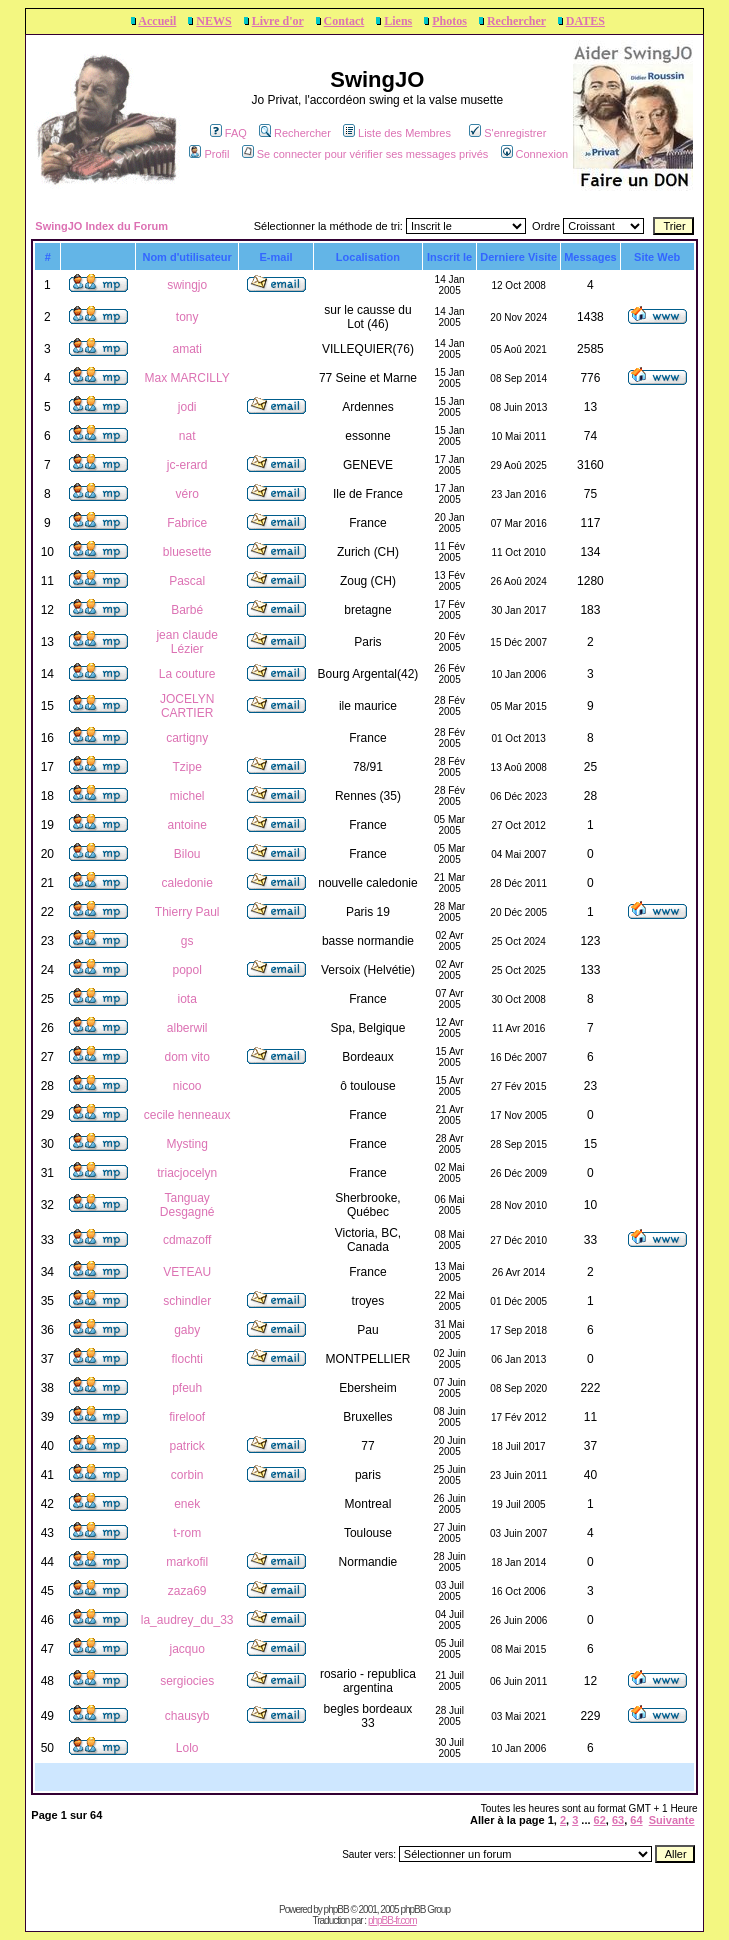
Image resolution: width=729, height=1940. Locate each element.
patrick (186, 1446)
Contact (344, 21)
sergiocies (187, 1681)
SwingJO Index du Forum (101, 226)
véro (186, 494)
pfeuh (187, 1388)
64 (636, 1820)
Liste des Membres (397, 133)
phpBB (336, 1909)
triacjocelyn (187, 1173)
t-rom (187, 1533)
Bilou (187, 854)
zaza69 (187, 1591)
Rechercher (516, 21)
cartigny (187, 738)
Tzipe (186, 767)
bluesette (187, 552)
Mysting (186, 1144)
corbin (187, 1475)
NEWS (213, 21)
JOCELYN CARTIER (187, 706)
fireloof (187, 1417)
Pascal (187, 581)
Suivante (672, 1820)
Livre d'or (278, 21)
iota (186, 999)
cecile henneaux (187, 1115)
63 (618, 1820)
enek (187, 1504)
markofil (187, 1562)
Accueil (157, 21)
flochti (186, 1359)
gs (187, 941)
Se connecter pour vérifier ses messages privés (365, 154)
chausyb (187, 1716)
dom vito (186, 1057)
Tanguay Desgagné (187, 1205)
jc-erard (187, 465)
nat (187, 436)
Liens (398, 21)
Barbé (187, 610)
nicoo (187, 1086)
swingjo (187, 285)
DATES (585, 21)
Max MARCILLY (187, 378)
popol (186, 970)
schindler (187, 1301)
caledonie (186, 883)
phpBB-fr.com (392, 1920)
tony (187, 317)
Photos (449, 21)
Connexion (535, 154)
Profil (209, 154)
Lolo (187, 1748)
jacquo (186, 1649)
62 (600, 1820)
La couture (187, 674)
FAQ (228, 133)
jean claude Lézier (186, 642)
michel (187, 796)
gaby (187, 1330)
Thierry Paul (187, 912)
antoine (186, 825)
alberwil (187, 1028)
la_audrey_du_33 (187, 1620)
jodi (187, 407)
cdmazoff (187, 1240)
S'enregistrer (507, 133)
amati (186, 349)
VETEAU (187, 1272)
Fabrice (187, 523)
